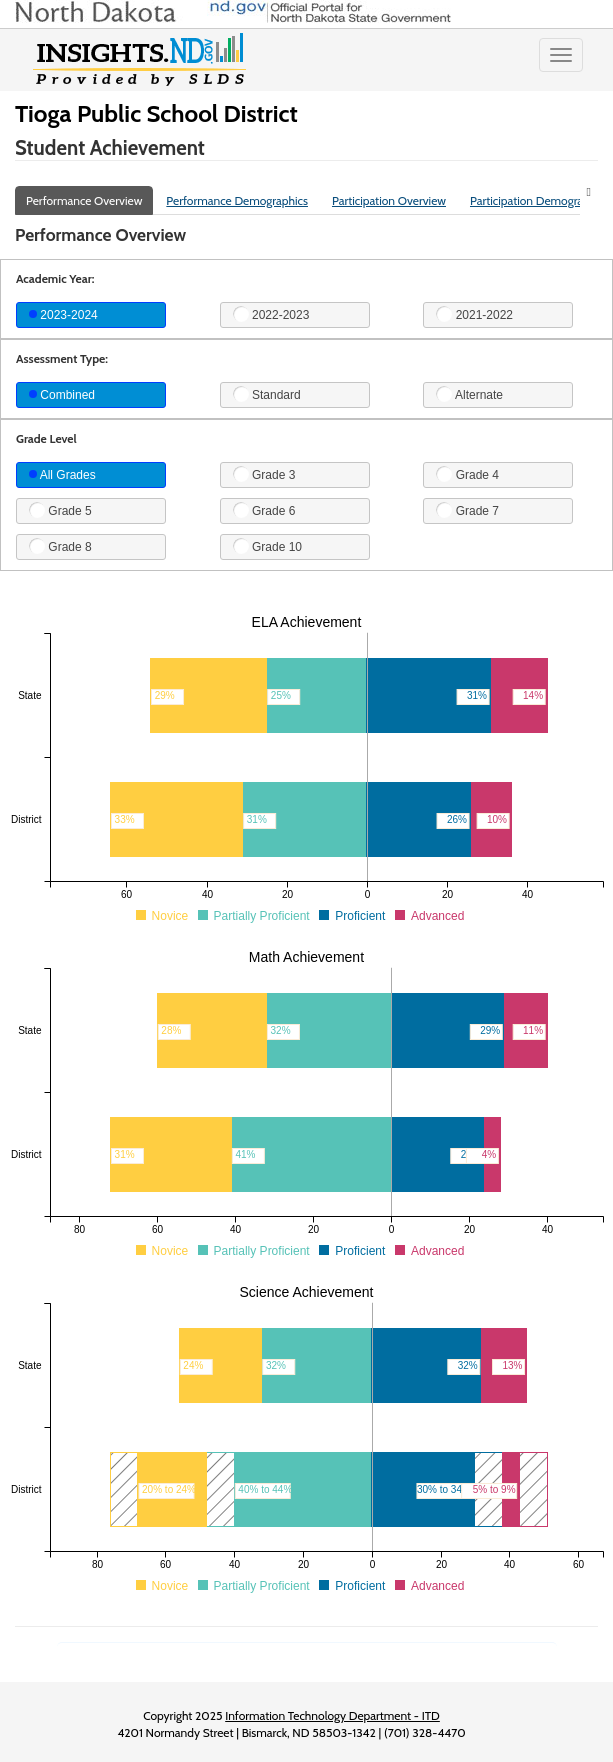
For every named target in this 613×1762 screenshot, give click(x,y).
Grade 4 (467, 474)
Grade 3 (264, 474)
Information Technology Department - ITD (332, 1715)
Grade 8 (60, 546)
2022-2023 (271, 314)
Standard (267, 394)
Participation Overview (389, 200)
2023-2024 (63, 315)
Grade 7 (467, 510)
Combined (62, 395)
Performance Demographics (237, 200)
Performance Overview (84, 200)
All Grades (62, 475)
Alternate (469, 394)
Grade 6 (264, 510)
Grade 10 (267, 546)
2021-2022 (474, 314)
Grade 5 (60, 510)
